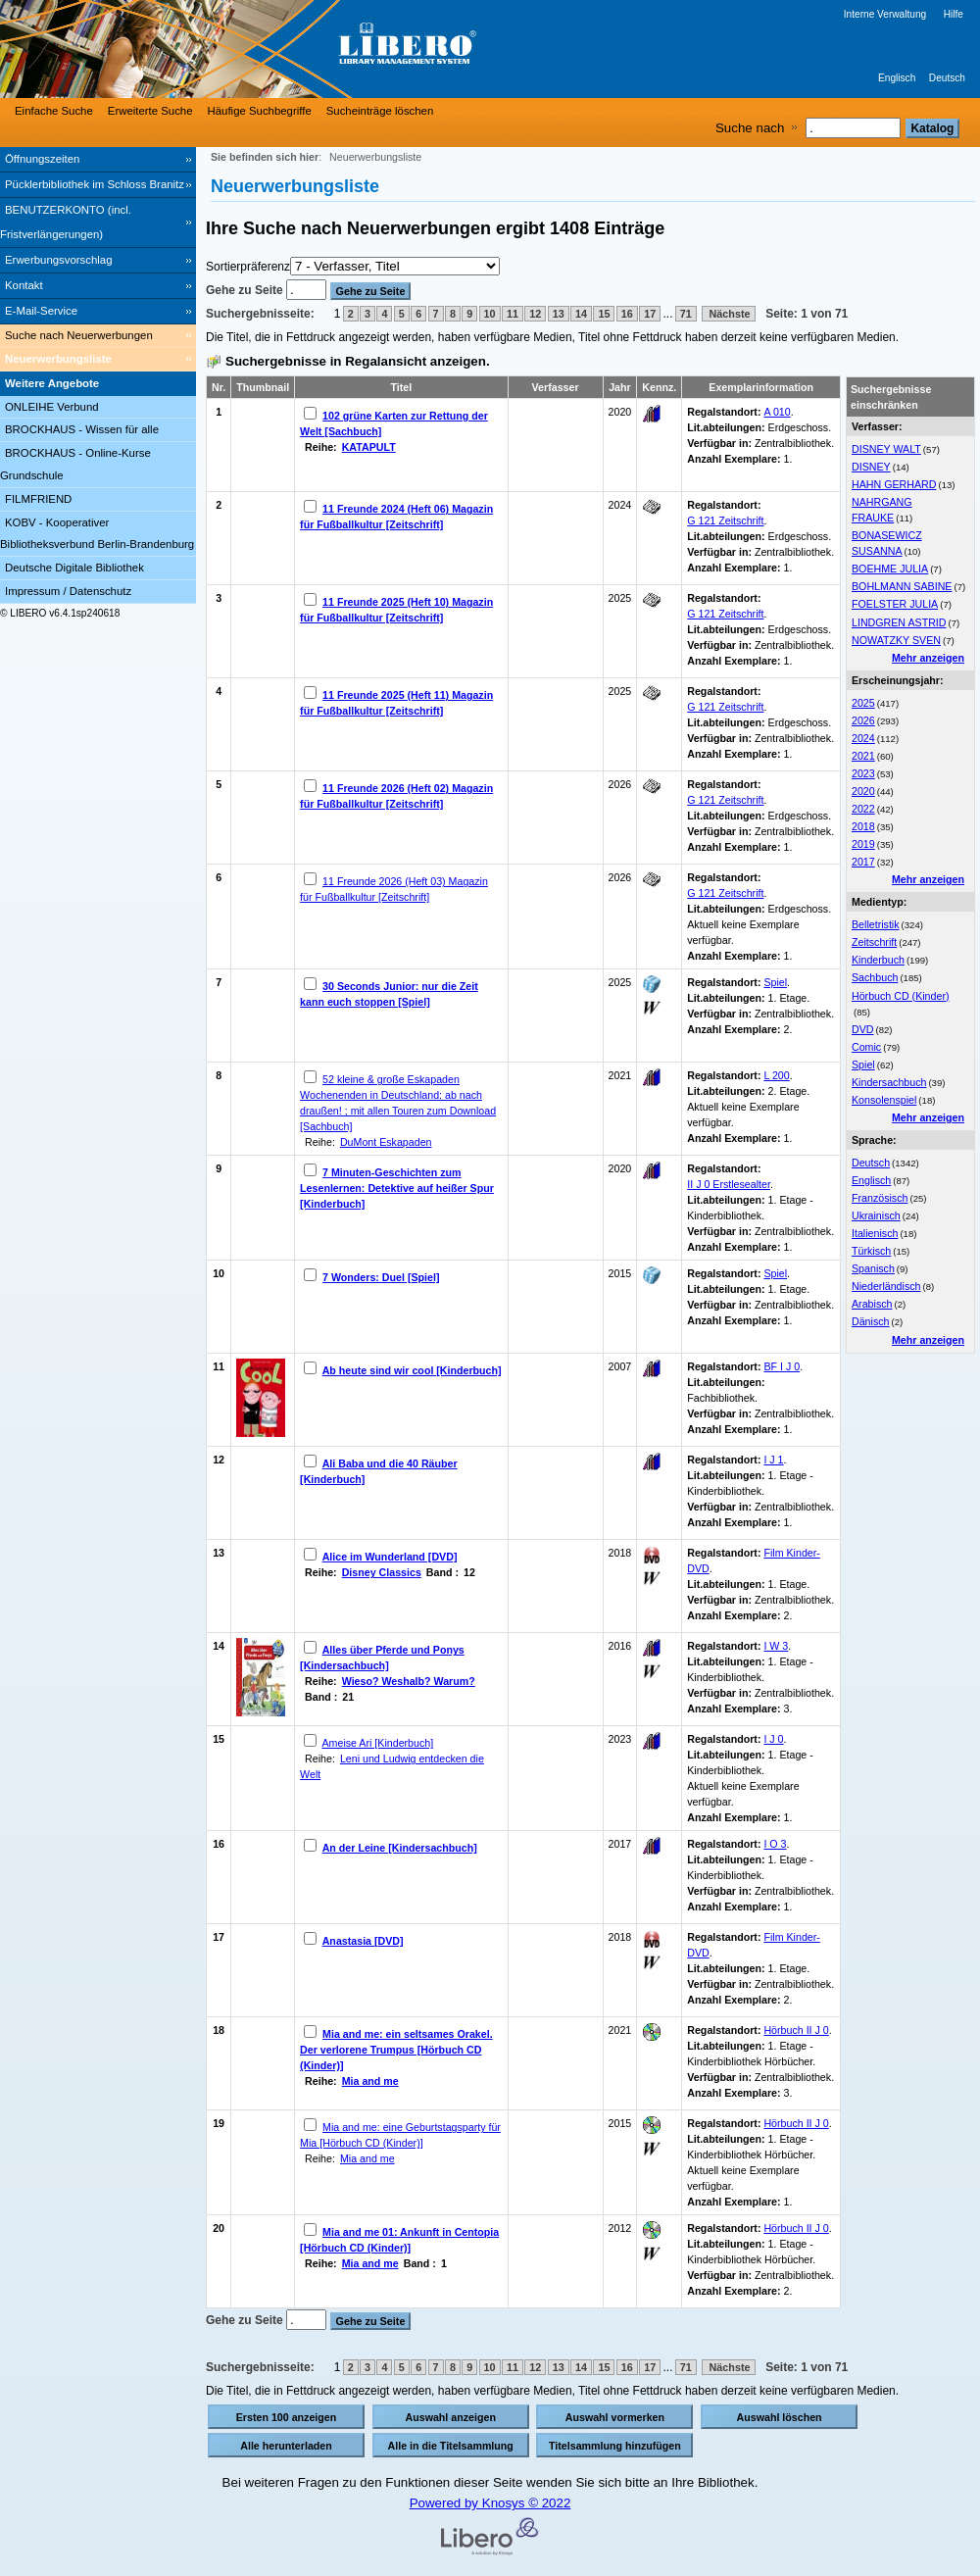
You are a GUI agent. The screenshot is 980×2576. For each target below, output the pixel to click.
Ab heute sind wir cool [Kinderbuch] (412, 1370)
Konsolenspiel (884, 1100)
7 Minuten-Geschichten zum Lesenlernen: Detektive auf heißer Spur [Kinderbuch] (397, 1188)
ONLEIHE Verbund (52, 407)
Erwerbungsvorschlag (59, 260)
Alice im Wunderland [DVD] (390, 1556)
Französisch (879, 1198)
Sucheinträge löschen (380, 111)
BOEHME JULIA (890, 568)
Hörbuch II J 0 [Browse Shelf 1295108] (795, 2030)
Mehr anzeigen (928, 658)
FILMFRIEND (38, 499)
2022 (863, 809)
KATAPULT (369, 447)
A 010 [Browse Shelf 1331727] (776, 412)
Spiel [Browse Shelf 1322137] (775, 1273)
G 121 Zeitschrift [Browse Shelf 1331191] (725, 893)
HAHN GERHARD (894, 484)
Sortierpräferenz (248, 266)
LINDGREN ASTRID (899, 622)
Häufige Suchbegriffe (260, 111)
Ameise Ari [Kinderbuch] (377, 1743)
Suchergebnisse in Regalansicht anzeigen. (357, 361)
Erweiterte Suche (150, 111)
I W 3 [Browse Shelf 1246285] (775, 1646)
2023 (863, 773)
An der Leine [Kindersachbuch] (399, 1848)
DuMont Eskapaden (386, 1142)
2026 (863, 720)
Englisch (896, 78)
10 (490, 314)
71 (686, 314)
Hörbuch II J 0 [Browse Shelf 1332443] (795, 2123)
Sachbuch (875, 977)
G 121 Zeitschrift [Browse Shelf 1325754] (725, 707)
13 (558, 314)
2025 (863, 703)
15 (604, 314)
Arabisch (872, 1304)
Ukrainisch (876, 1215)
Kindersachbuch (889, 1082)
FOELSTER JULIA (895, 604)
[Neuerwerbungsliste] (98, 360)
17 (650, 314)
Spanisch (873, 1268)
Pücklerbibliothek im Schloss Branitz (94, 184)
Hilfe (953, 14)
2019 (863, 844)
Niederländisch (886, 1286)
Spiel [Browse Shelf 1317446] (775, 982)
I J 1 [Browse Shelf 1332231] (773, 1459)
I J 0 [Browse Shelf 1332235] (773, 1739)
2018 (863, 826)
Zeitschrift (874, 942)
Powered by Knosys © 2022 (490, 2503)
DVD (863, 1029)
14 (581, 314)
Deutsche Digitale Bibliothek (74, 567)
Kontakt (24, 285)
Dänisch (871, 1321)
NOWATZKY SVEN (896, 640)
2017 (863, 861)
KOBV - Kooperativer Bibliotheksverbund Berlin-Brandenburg (97, 534)
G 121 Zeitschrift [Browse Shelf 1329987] (725, 800)
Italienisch (875, 1233)
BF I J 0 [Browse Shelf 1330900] (781, 1366)
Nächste (729, 314)
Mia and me (370, 2081)
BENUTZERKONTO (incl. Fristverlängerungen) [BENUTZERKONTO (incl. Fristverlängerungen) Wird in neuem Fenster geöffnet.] (65, 222)
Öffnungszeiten (42, 159)
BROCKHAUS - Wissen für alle (82, 429)
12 (535, 314)
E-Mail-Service (41, 311)
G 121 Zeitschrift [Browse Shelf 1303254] (725, 520)
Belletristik (876, 924)
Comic (866, 1047)
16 (627, 314)
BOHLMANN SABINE (902, 586)
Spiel (863, 1064)
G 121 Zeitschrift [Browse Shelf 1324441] (725, 613)
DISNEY (871, 466)
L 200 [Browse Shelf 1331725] (776, 1075)
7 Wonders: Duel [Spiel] (380, 1277)
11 (512, 314)
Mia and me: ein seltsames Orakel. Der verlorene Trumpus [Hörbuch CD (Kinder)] (396, 2049)
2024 (863, 738)
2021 (863, 756)
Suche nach (749, 128)
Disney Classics (381, 1572)
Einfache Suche (54, 111)
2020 (863, 791)
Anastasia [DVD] (363, 1941)
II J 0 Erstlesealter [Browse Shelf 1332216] (728, 1184)
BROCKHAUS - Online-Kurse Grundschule (75, 464)
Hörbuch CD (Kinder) (901, 996)
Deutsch (947, 78)
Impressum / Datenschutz (68, 591)
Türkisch (871, 1251)
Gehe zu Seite (246, 290)
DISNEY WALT (886, 449)
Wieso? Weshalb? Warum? (408, 1681)
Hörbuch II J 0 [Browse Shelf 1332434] (795, 2228)
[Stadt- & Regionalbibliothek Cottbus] (294, 49)
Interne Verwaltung (885, 14)
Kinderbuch (878, 960)
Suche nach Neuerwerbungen (79, 335)
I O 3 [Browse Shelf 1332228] (774, 1844)
